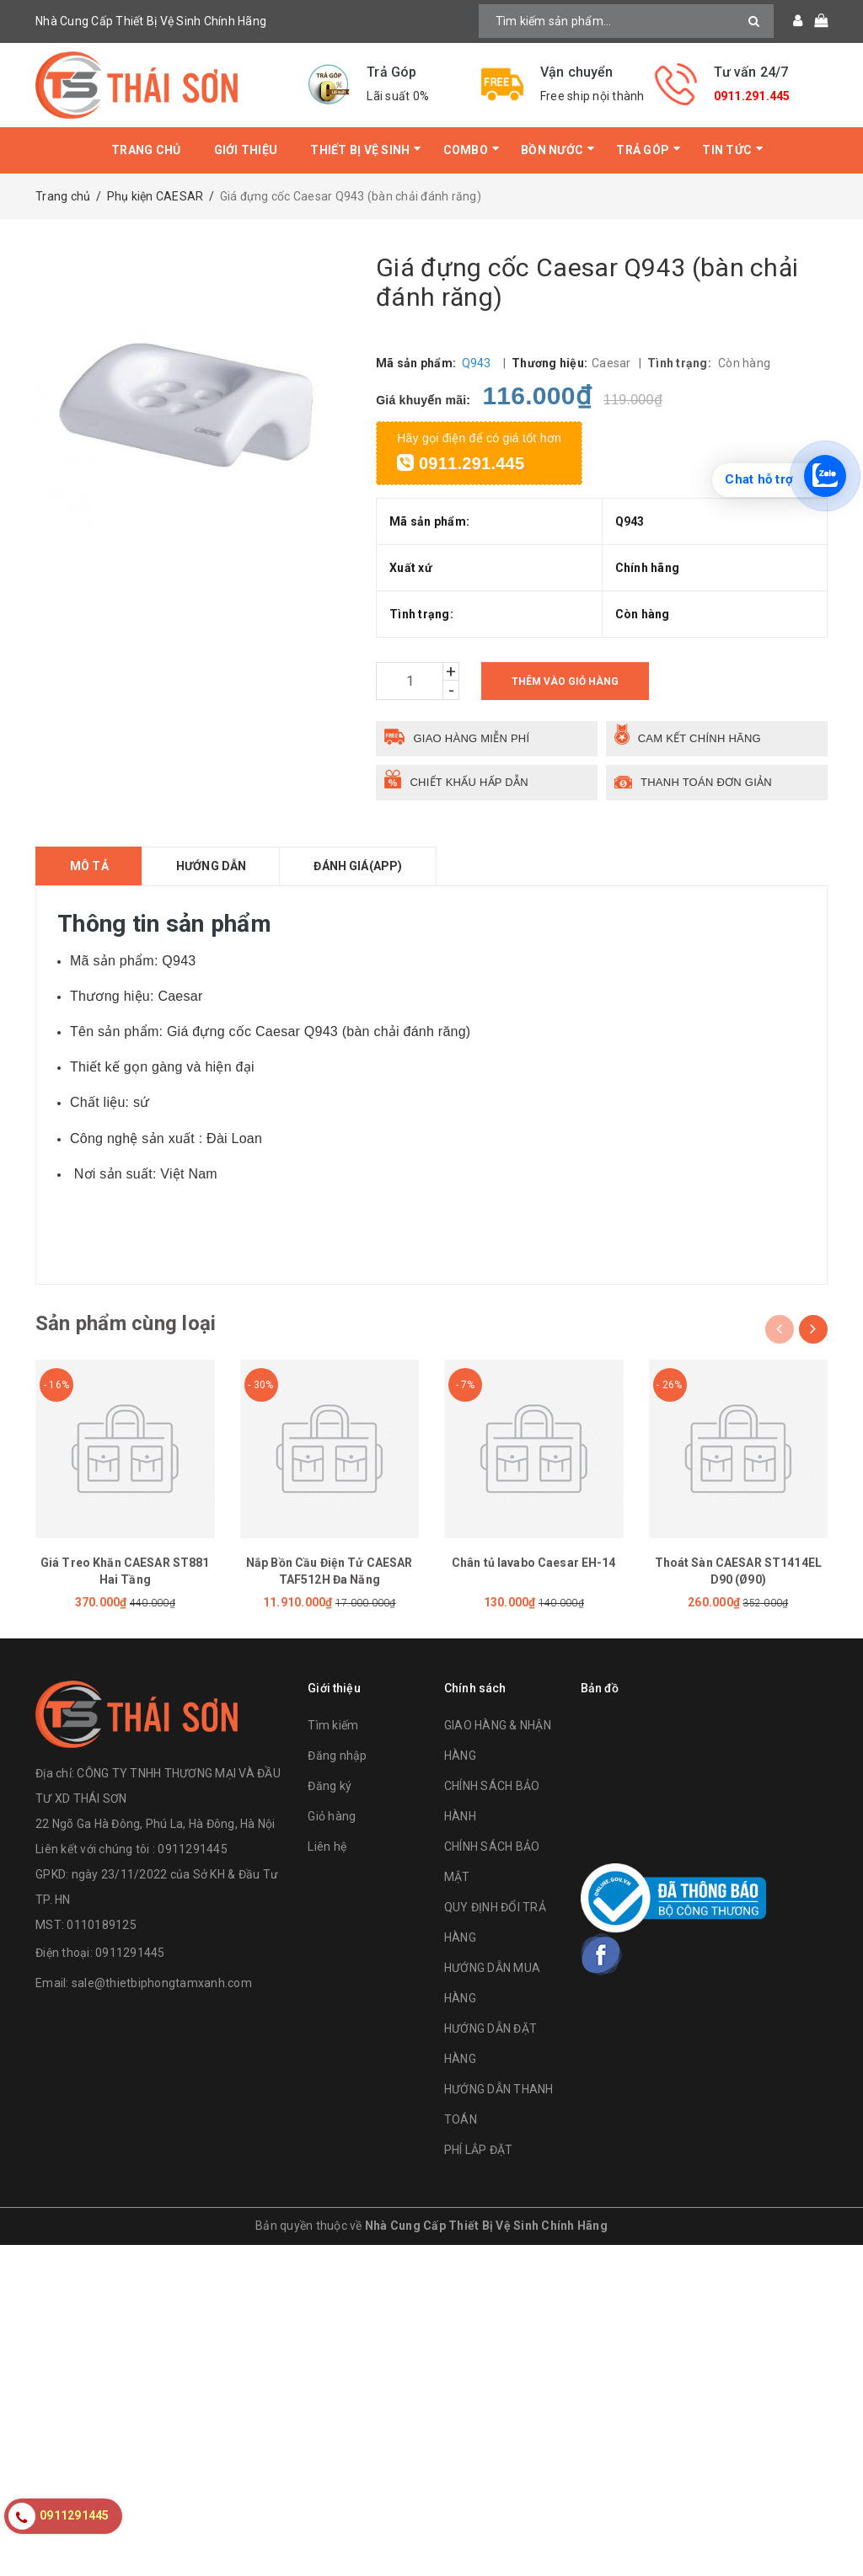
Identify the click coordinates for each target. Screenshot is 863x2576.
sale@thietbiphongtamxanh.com (162, 1983)
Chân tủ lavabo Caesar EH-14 (534, 1563)
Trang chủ (145, 150)
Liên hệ (327, 1846)
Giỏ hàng (332, 1816)
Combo (465, 150)
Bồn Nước (552, 150)
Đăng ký (329, 1786)
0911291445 (130, 1952)
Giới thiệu (246, 150)
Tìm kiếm (333, 1725)
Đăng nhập (337, 1755)
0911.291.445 (752, 96)
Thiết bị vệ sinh (360, 150)
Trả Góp (642, 150)
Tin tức (727, 150)
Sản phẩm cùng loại (125, 1323)
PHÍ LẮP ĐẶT (478, 2149)
